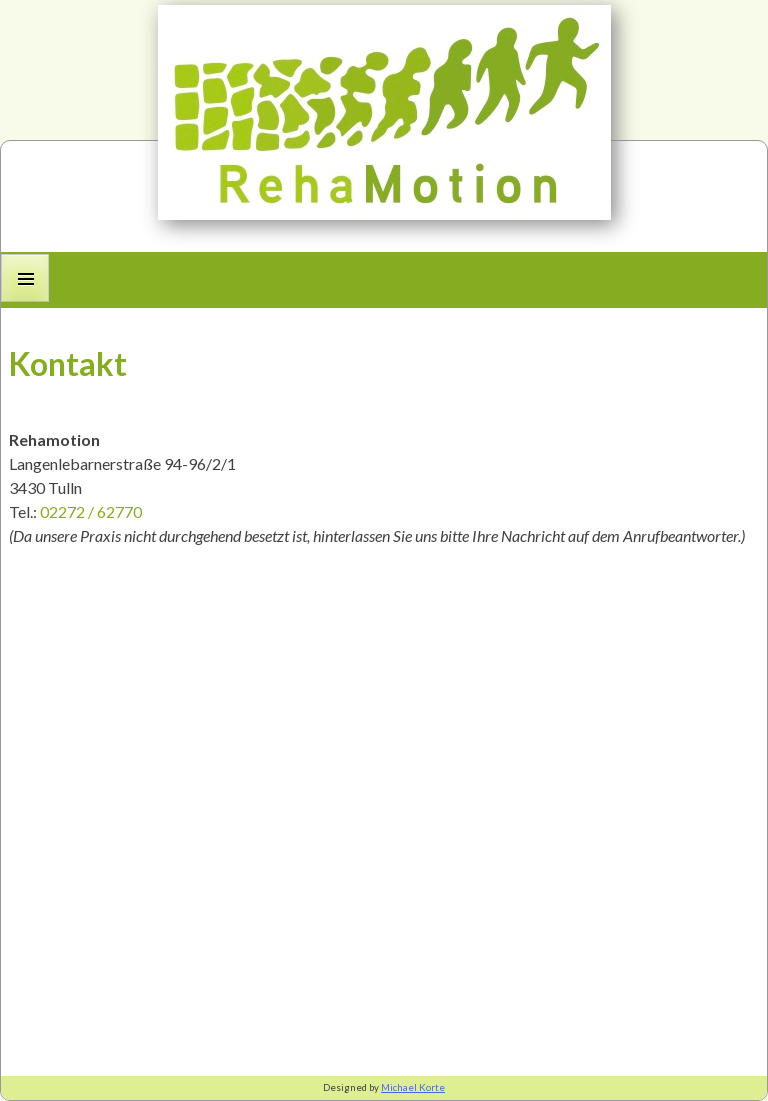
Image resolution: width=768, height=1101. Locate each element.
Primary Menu (25, 301)
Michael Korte (413, 1087)
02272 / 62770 (91, 511)
